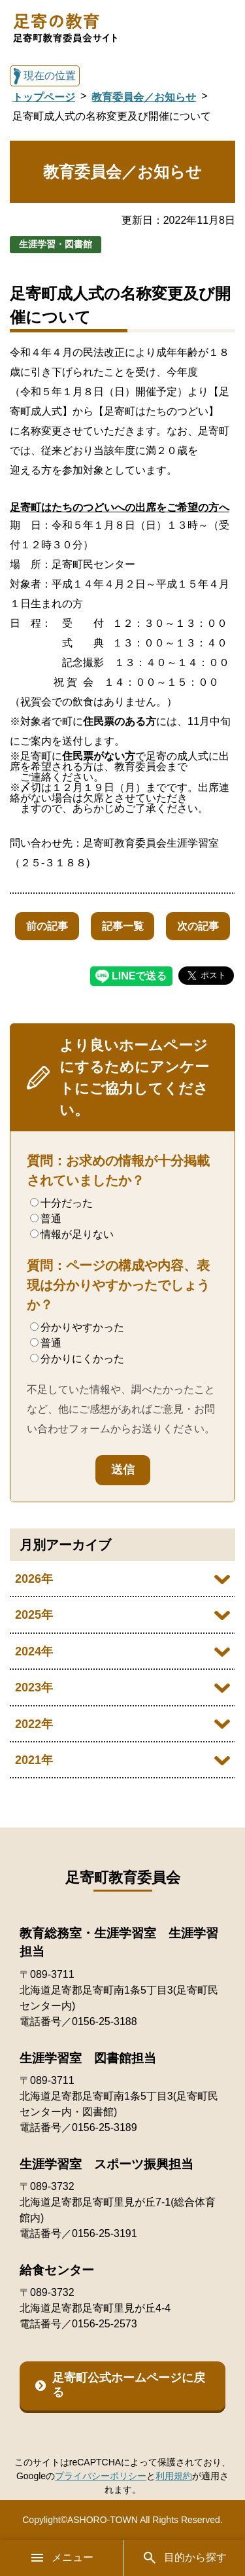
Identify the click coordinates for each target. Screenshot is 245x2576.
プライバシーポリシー (100, 2476)
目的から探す (184, 2558)
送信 (123, 1469)
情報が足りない (72, 1234)
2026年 (34, 1578)
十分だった (61, 1203)
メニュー (61, 2558)
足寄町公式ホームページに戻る (128, 2385)
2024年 (34, 1651)
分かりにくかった (77, 1358)
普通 (45, 1218)
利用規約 (173, 2476)
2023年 (34, 1687)
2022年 (34, 1724)
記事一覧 (123, 926)
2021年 (34, 1760)
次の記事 (198, 926)
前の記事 (47, 926)
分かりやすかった (77, 1327)
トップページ (43, 97)
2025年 (34, 1614)
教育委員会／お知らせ (143, 97)
